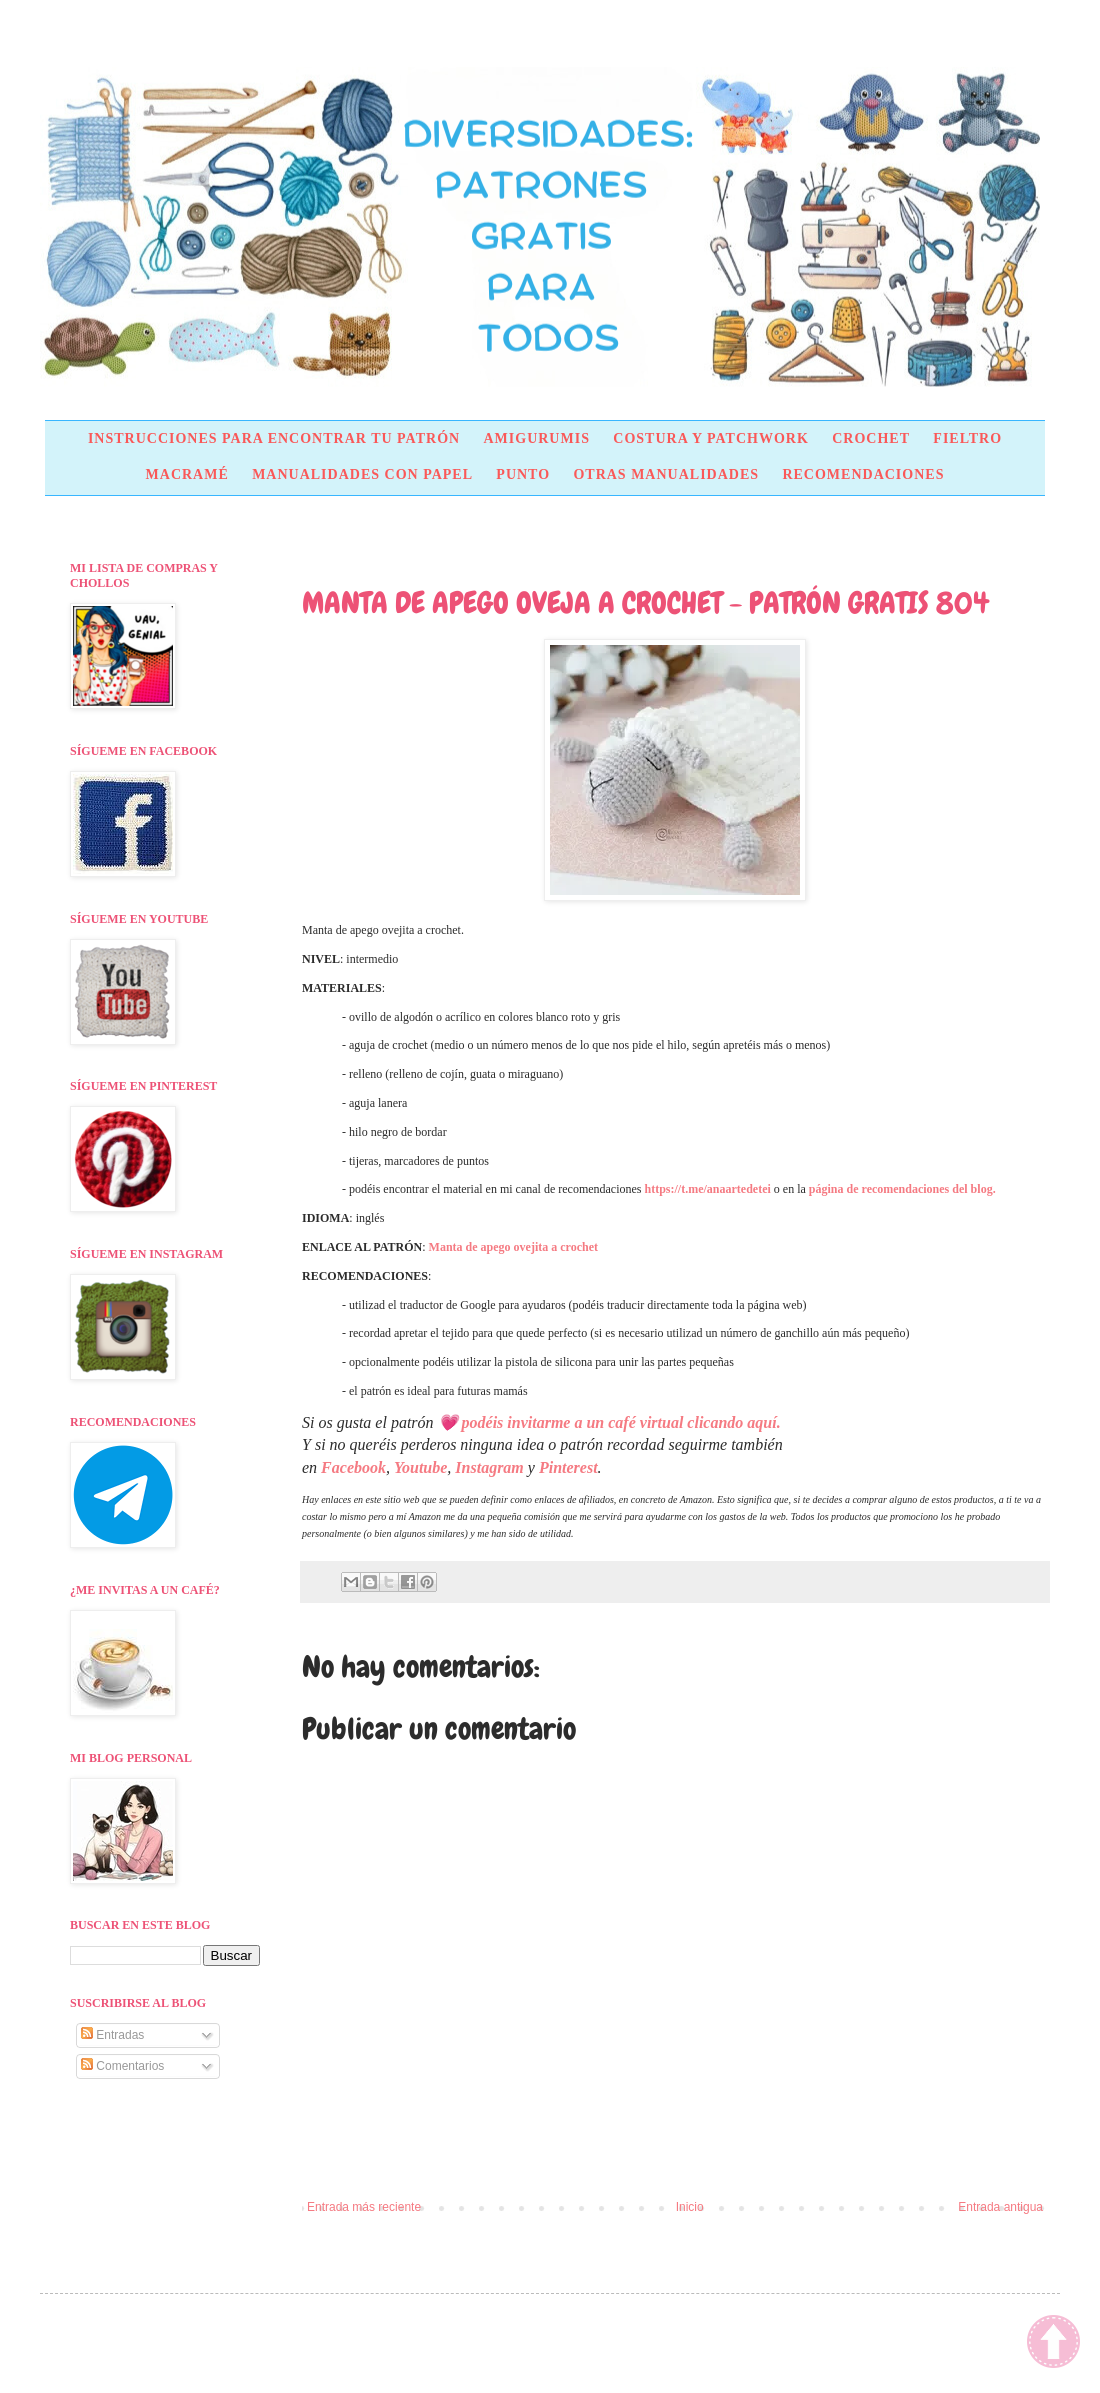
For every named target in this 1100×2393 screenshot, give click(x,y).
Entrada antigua (1000, 2207)
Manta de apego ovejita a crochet (513, 1247)
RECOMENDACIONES (863, 474)
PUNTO (523, 474)
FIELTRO (967, 438)
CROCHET (871, 438)
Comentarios (122, 2066)
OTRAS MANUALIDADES (666, 474)
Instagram (489, 1467)
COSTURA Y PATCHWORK (711, 438)
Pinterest (568, 1467)
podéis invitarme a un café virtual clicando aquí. (621, 1422)
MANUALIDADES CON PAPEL (362, 474)
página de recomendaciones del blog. (902, 1189)
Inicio (690, 2207)
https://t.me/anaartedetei (708, 1189)
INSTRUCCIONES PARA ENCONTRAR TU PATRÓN (274, 438)
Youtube (420, 1467)
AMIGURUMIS (536, 438)
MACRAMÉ (187, 474)
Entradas (112, 2035)
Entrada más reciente (364, 2207)
